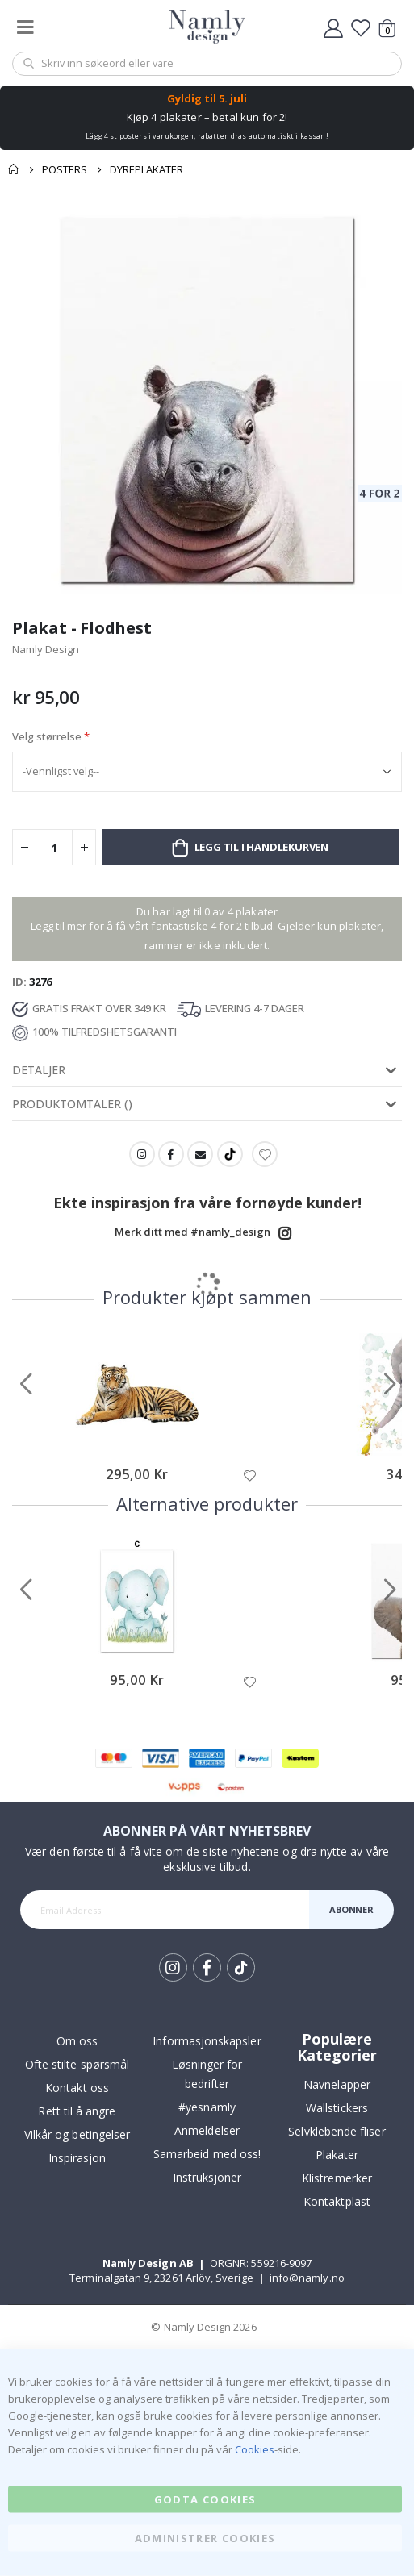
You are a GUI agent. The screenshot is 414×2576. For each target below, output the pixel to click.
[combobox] (207, 64)
